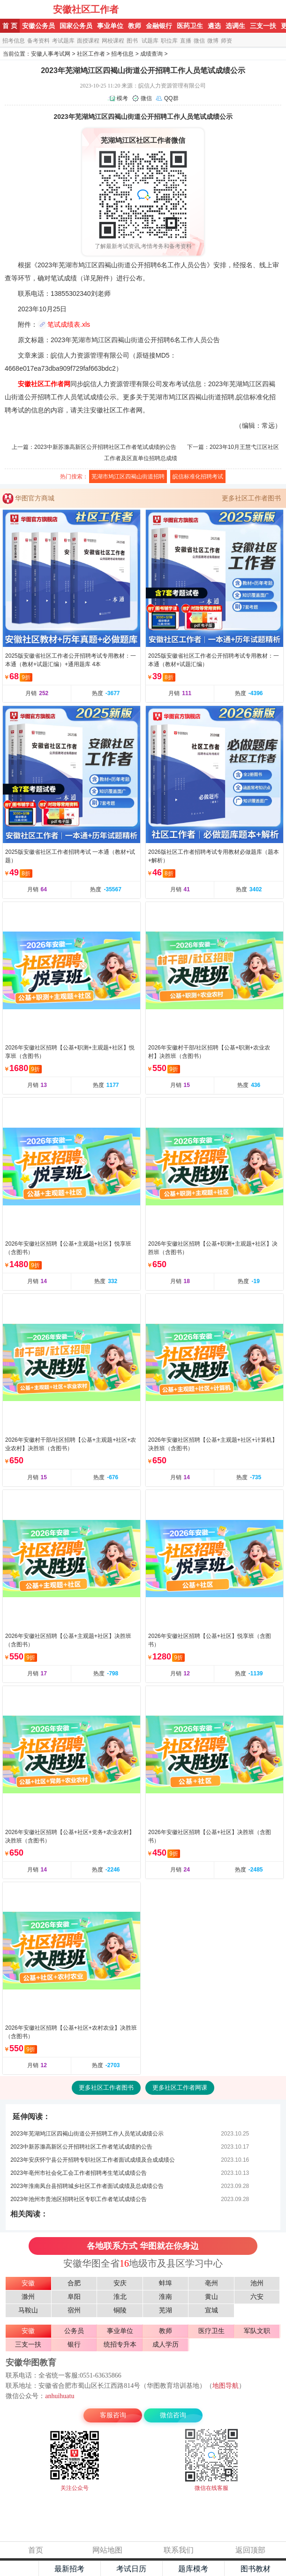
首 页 (9, 25)
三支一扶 (263, 25)
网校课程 (113, 40)
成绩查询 (151, 54)
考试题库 (63, 40)
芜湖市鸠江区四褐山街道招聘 (128, 476)
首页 (35, 2550)
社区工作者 (91, 54)
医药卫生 (190, 25)
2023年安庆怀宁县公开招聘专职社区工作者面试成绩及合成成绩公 (92, 2160)
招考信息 (13, 40)
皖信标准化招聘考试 (198, 476)
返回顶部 (250, 2550)
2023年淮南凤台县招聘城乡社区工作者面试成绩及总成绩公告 (87, 2186)
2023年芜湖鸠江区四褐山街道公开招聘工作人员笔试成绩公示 (87, 2133)
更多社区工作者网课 (179, 2087)
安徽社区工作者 (86, 9)
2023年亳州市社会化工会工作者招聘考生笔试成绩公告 (78, 2173)
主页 (19, 2568)
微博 (212, 40)
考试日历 (131, 2569)
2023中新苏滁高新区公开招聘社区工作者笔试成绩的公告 (105, 447)
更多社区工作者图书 (251, 498)
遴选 (214, 25)
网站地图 (107, 2550)
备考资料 (38, 40)
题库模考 (193, 2569)
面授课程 (88, 40)
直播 (185, 40)
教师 (134, 25)
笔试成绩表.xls (68, 324)
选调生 (235, 25)
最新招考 (69, 2569)
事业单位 (110, 25)
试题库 (150, 40)
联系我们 (179, 2550)
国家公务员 (76, 25)
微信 (199, 40)
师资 (226, 40)
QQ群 (171, 98)
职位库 (169, 40)
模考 (122, 98)
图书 (132, 40)
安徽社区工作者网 (44, 384)
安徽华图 (27, 9)
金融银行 (159, 25)
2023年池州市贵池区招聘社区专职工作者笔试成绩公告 (78, 2199)
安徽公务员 (38, 25)
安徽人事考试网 (50, 54)
